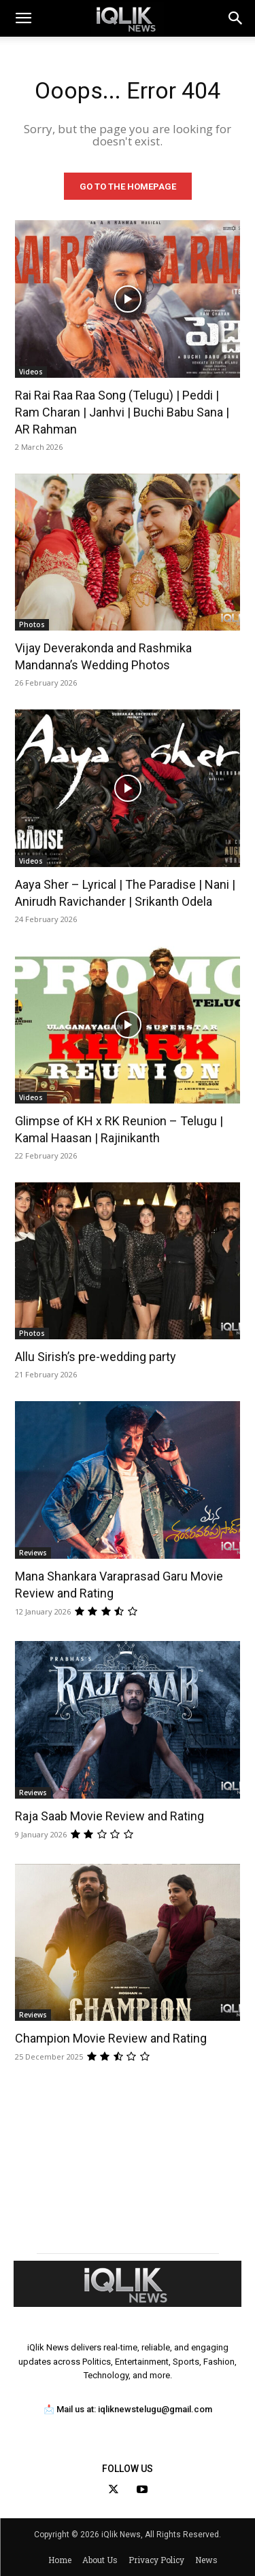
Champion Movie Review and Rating (111, 2038)
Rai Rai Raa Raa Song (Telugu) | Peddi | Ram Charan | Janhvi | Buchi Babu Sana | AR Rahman (122, 412)
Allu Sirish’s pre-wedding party (95, 1356)
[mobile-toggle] (23, 18)
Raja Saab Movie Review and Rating (109, 1816)
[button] (236, 18)
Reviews (33, 1552)
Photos (32, 624)
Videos (31, 371)
